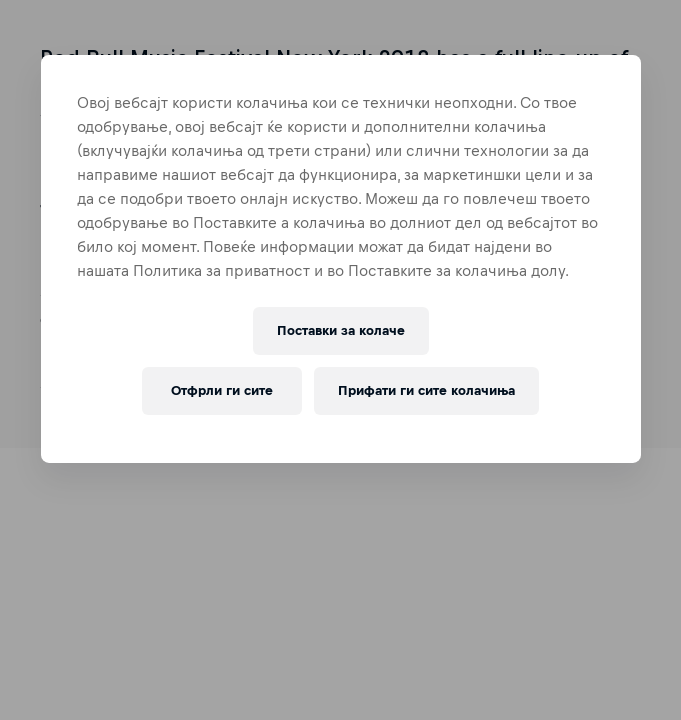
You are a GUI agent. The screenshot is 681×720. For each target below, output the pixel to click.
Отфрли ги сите (222, 390)
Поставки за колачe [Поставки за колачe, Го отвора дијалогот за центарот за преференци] (341, 330)
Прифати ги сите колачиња (426, 390)
